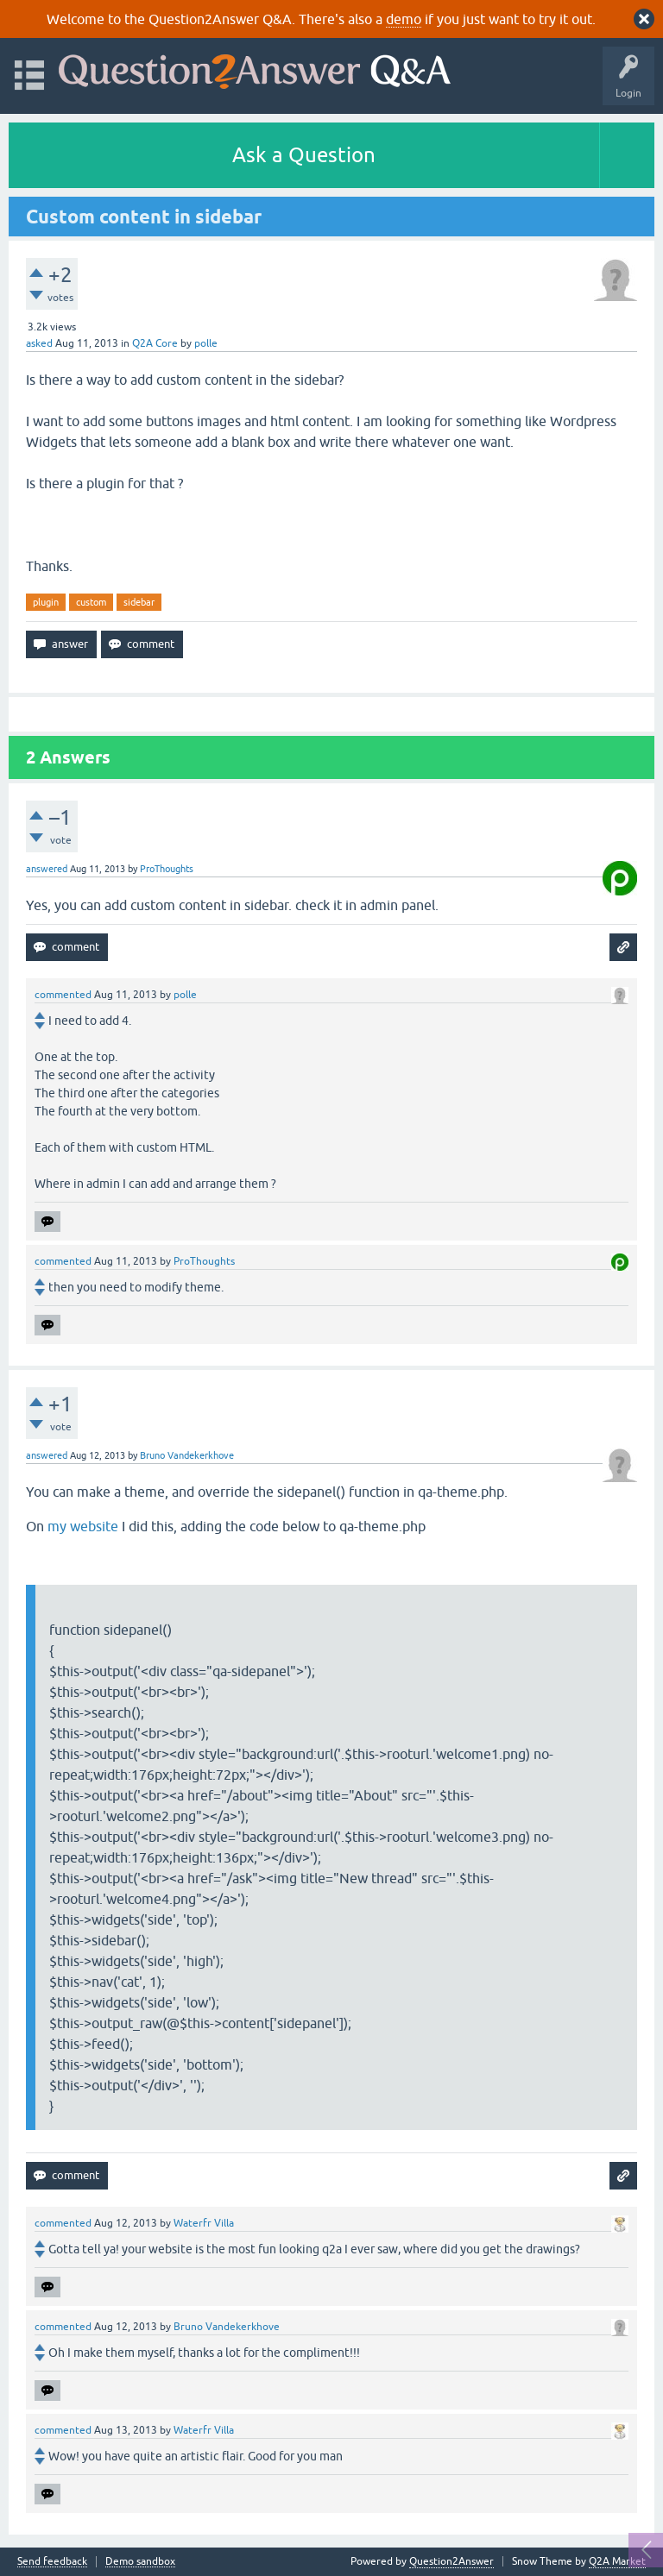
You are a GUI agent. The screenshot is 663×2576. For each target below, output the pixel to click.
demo (403, 19)
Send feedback (52, 2561)
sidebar (139, 602)
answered (46, 869)
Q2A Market (617, 2561)
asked (39, 343)
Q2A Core (155, 343)
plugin (46, 602)
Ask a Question (304, 154)
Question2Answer (451, 2561)
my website (82, 1526)
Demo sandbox (140, 2561)
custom (91, 602)
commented (63, 995)
